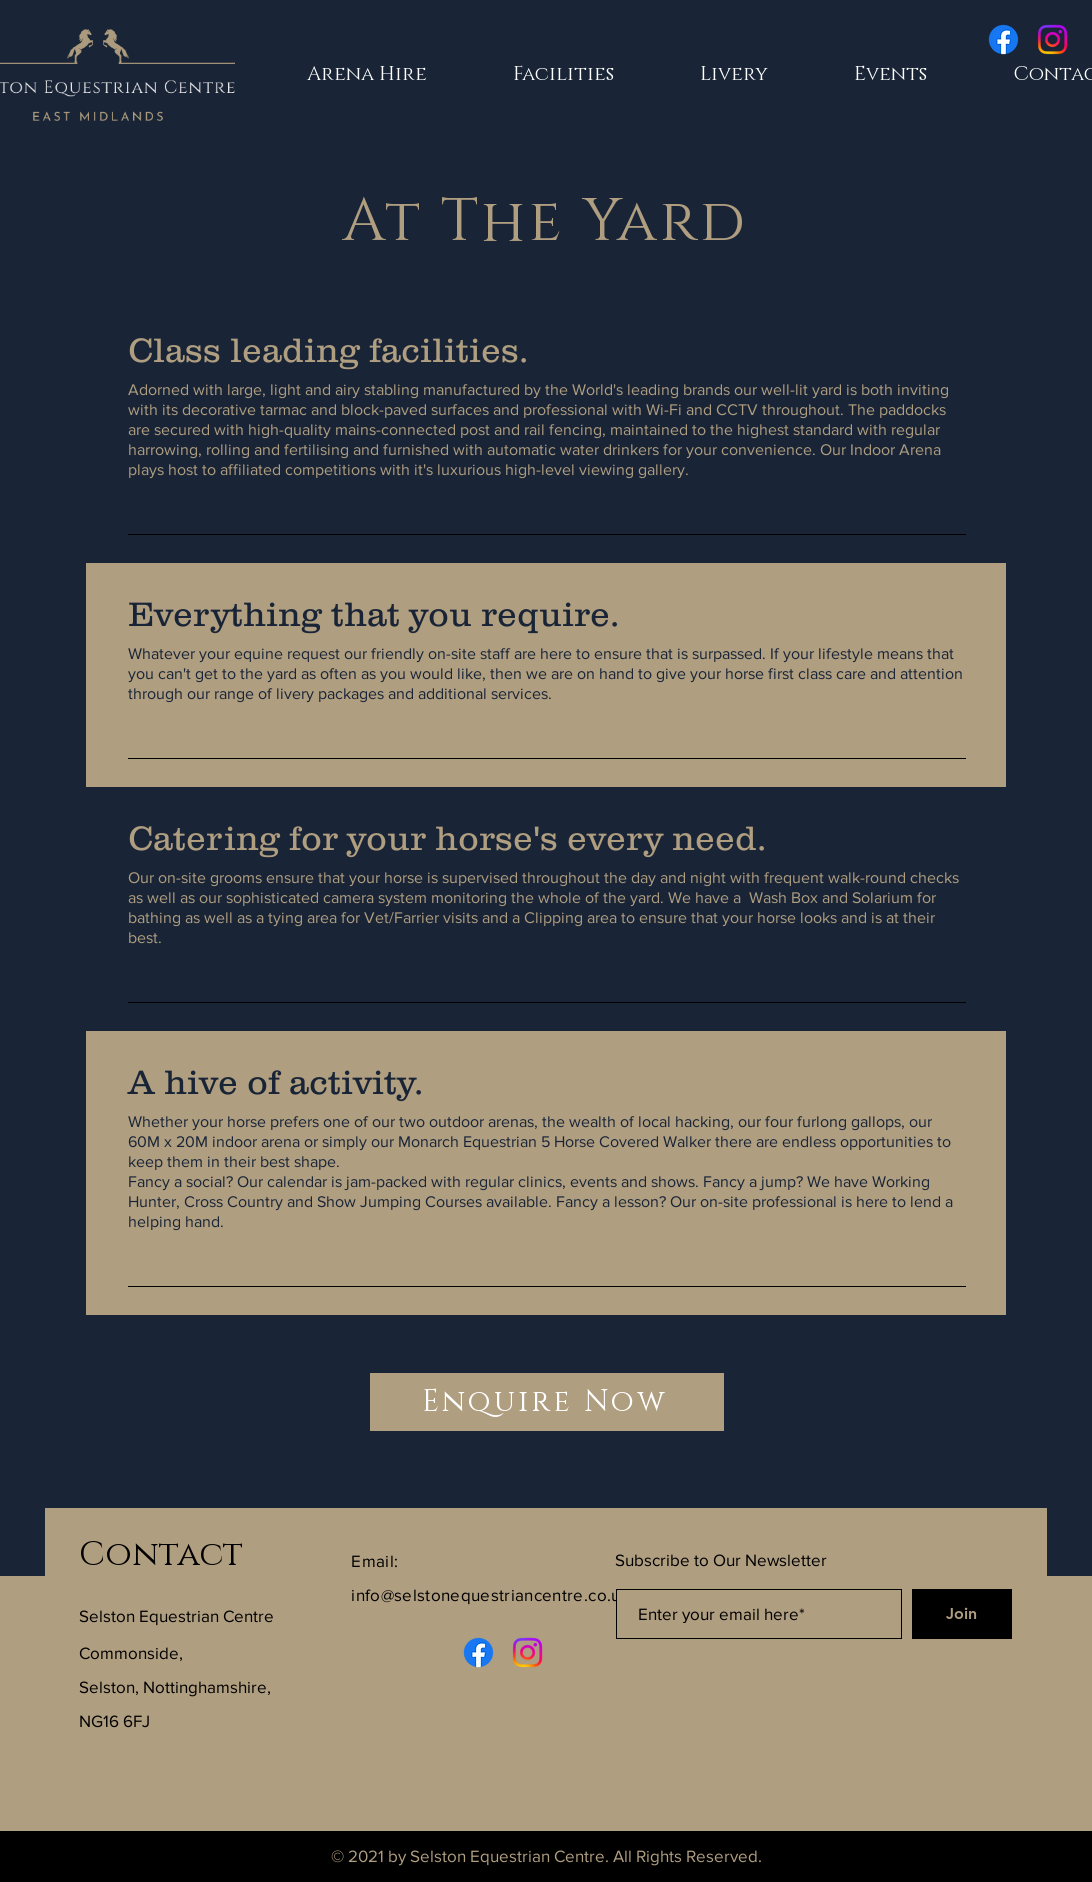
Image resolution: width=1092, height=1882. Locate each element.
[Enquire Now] (547, 1402)
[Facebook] (1003, 39)
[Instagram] (1052, 39)
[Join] (962, 1614)
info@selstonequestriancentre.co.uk (490, 1594)
